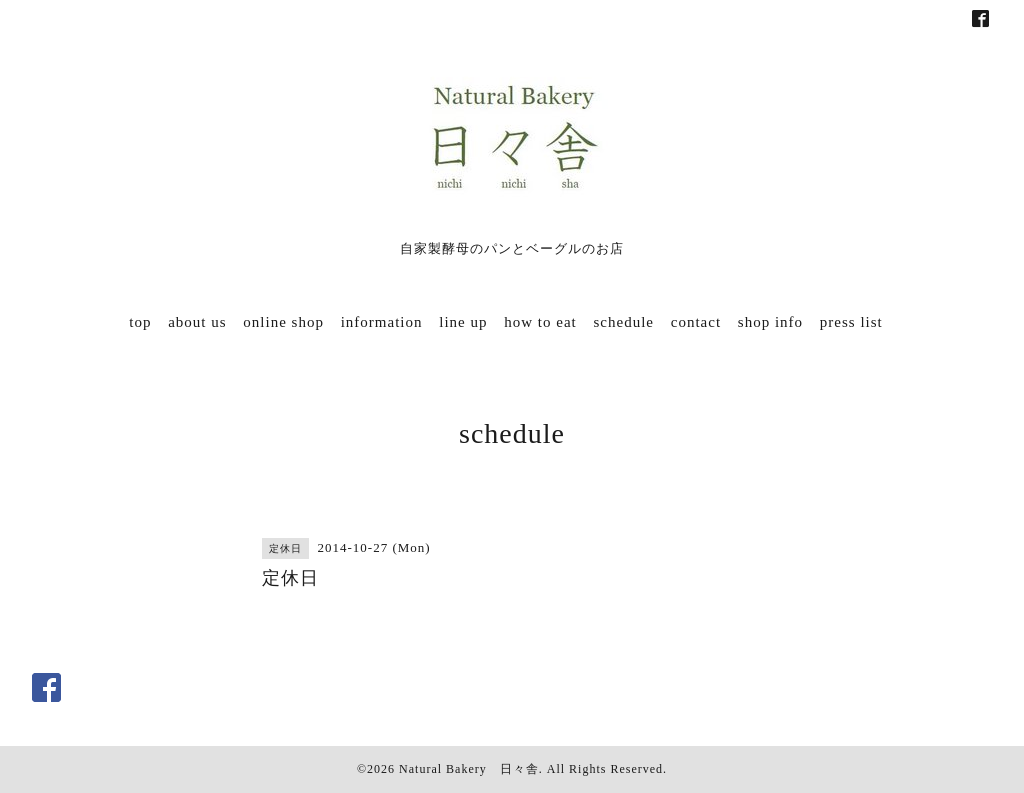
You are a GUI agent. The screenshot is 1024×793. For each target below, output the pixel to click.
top (140, 322)
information (382, 322)
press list (851, 322)
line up (463, 322)
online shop (283, 322)
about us (197, 322)
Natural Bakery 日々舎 (469, 769)
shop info (770, 322)
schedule (624, 322)
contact (696, 322)
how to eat (540, 322)
